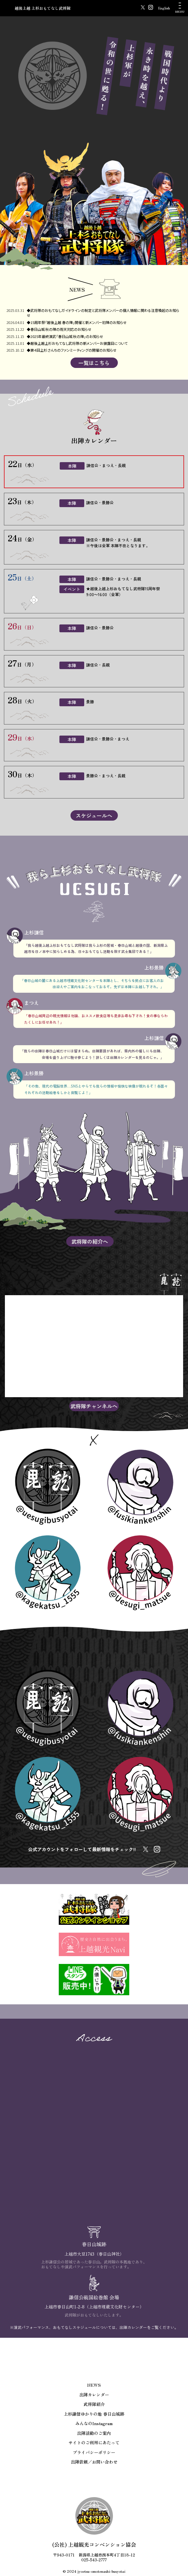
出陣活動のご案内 (94, 2433)
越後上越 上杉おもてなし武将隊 (42, 8)
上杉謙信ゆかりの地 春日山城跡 (94, 2414)
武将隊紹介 (94, 2404)
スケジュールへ (94, 815)
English (164, 8)
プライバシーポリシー (94, 2452)
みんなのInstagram (94, 2423)
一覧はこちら (94, 363)
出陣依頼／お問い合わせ (94, 2462)
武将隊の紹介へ (89, 1241)
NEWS (94, 2385)
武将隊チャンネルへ (94, 1406)
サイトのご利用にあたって (94, 2442)
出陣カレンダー (94, 2395)
